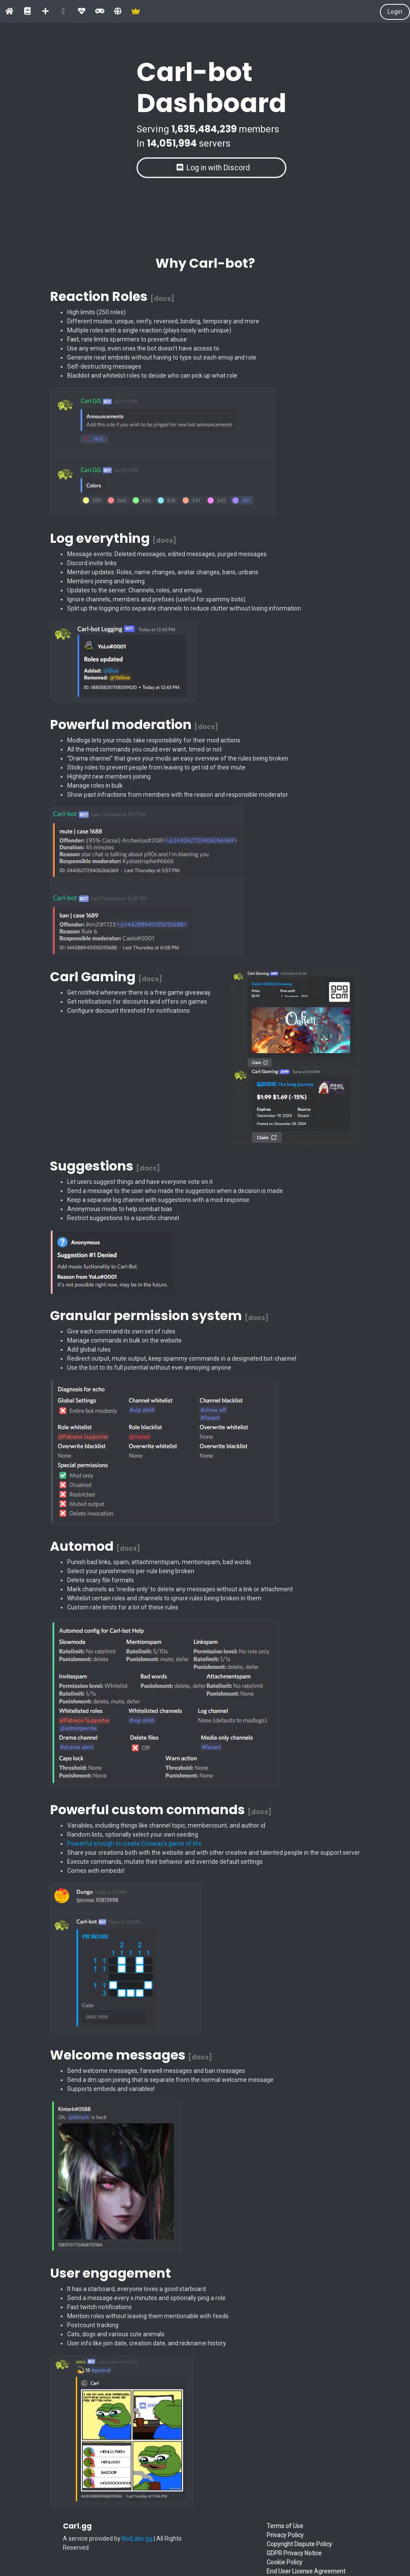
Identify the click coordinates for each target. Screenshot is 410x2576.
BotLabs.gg (137, 2538)
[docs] (162, 298)
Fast (73, 339)
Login (395, 11)
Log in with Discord (213, 167)
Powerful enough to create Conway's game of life (134, 1843)
